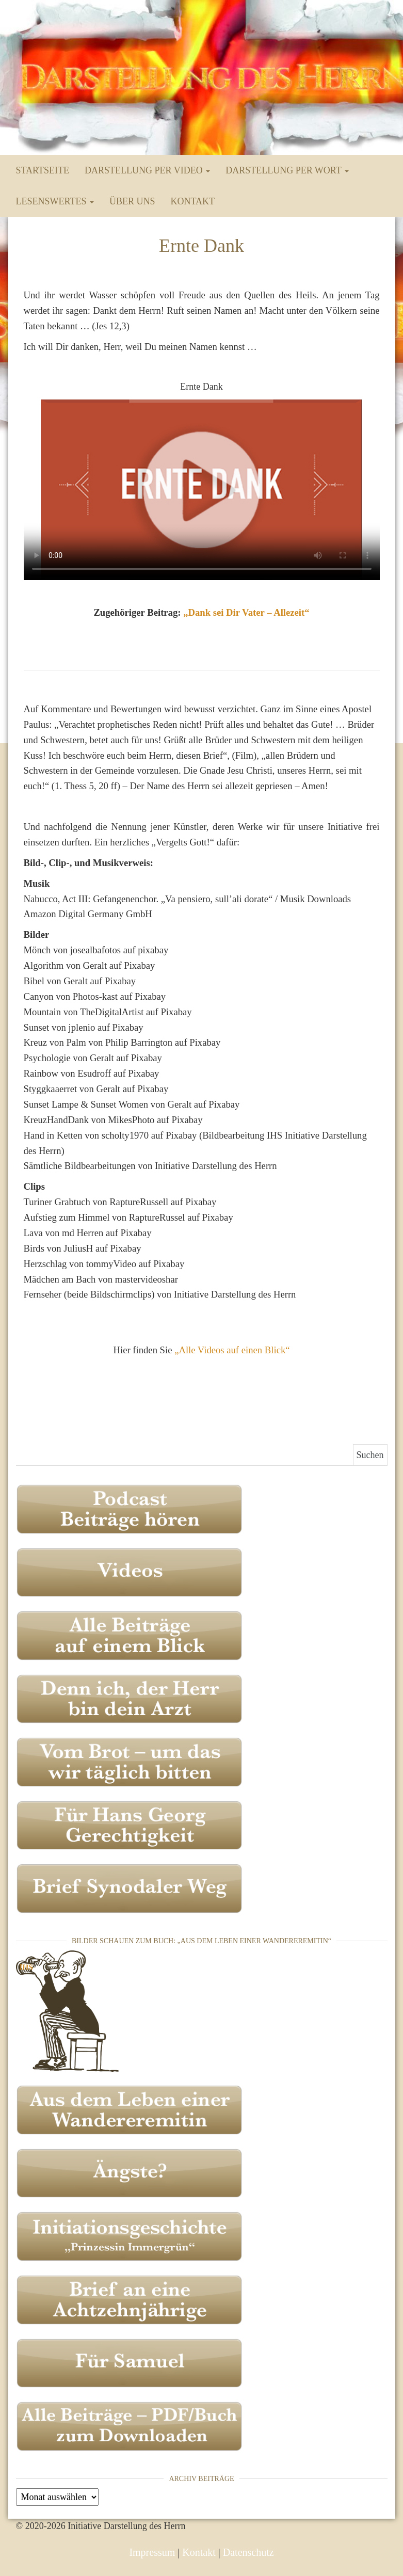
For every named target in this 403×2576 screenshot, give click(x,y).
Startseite (42, 170)
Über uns (132, 201)
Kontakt (192, 201)
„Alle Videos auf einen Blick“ (231, 1350)
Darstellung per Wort (287, 170)
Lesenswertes (55, 201)
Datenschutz (248, 2552)
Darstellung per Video (147, 170)
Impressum (152, 2552)
